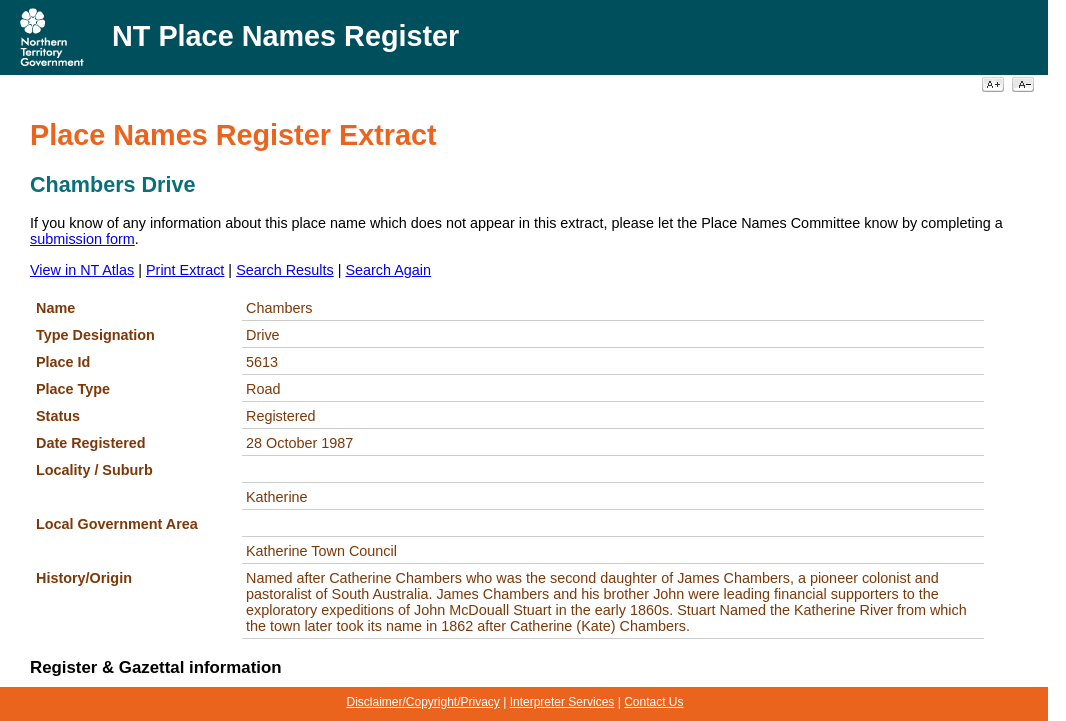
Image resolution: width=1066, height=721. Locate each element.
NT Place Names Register (285, 36)
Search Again (388, 270)
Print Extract (185, 270)
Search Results (285, 270)
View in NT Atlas (82, 270)
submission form (82, 239)
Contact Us (653, 702)
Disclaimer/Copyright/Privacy (422, 702)
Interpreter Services (562, 702)
